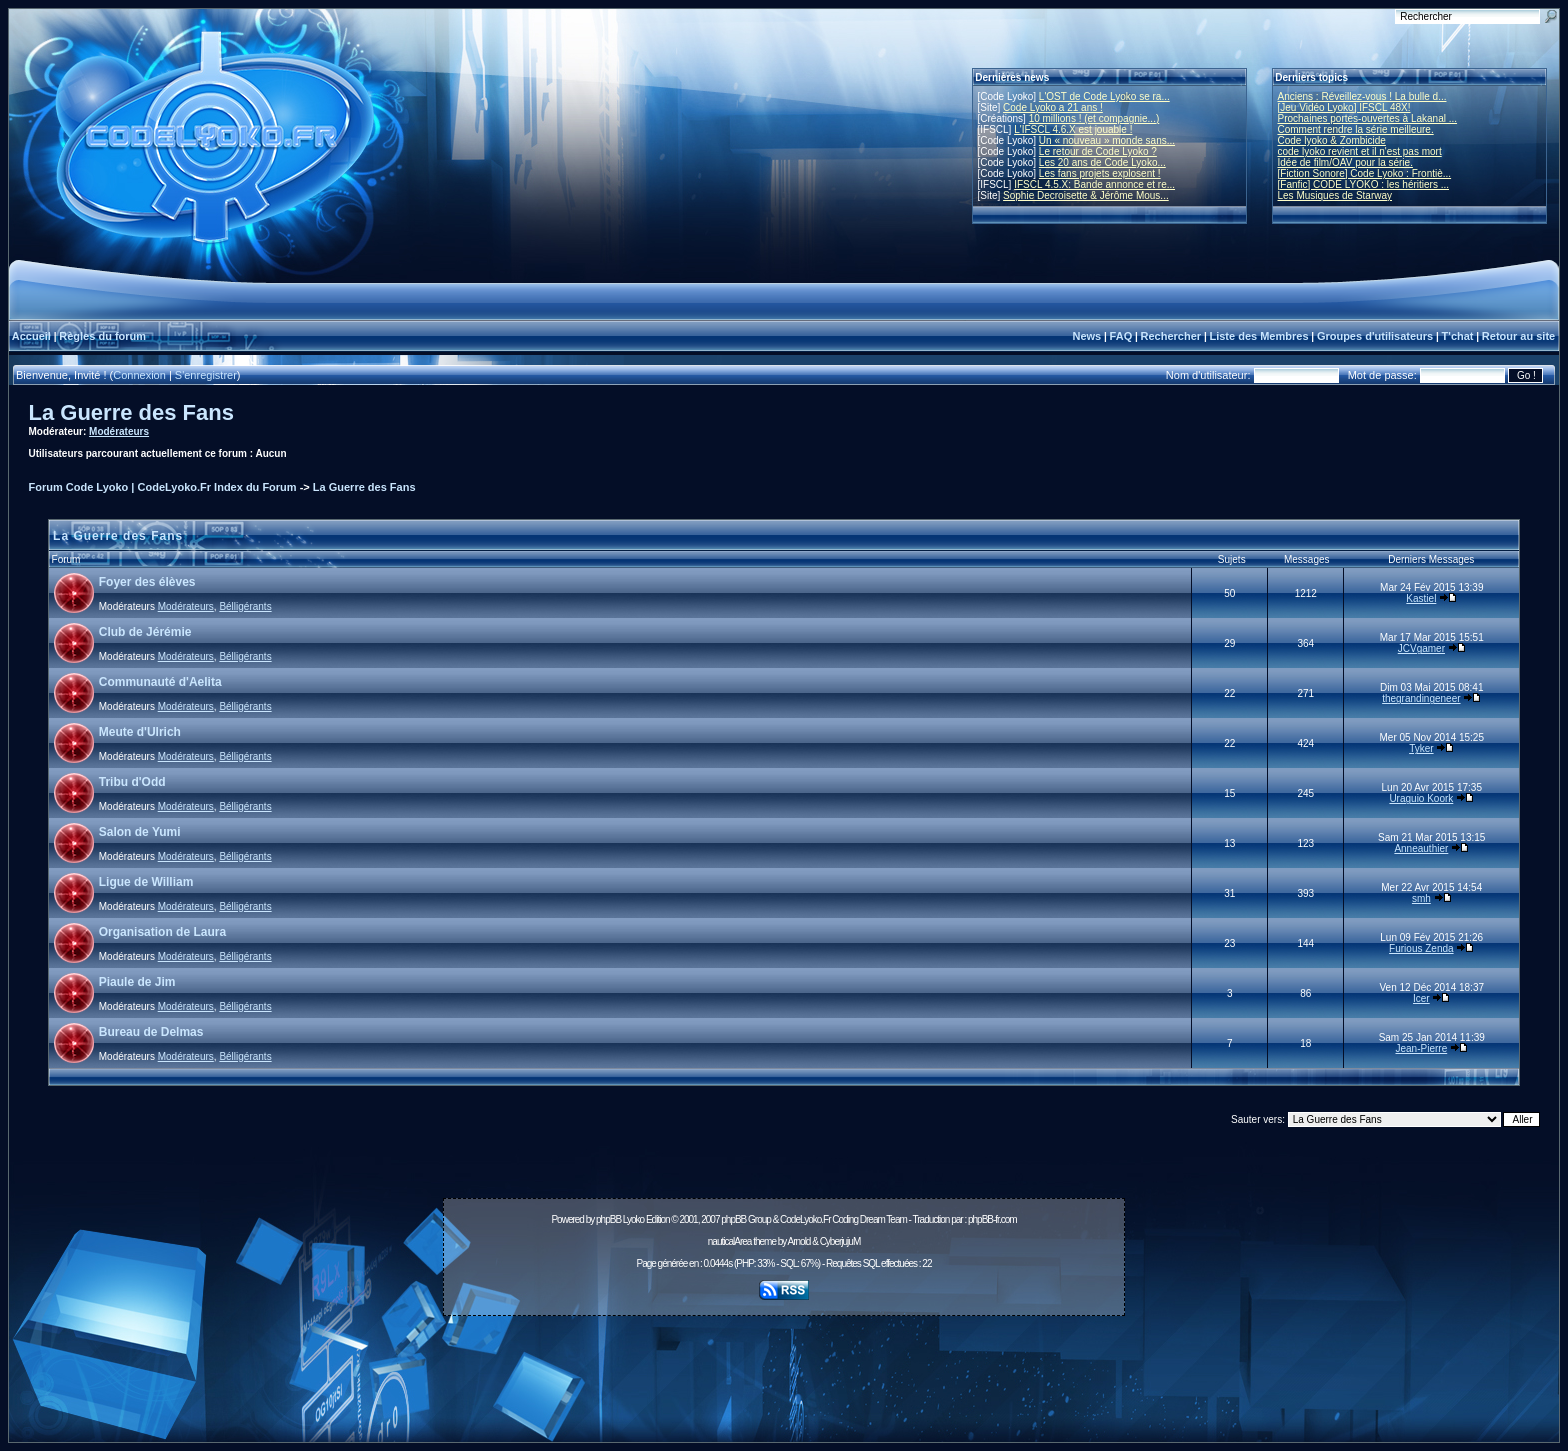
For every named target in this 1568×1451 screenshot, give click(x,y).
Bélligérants (245, 606)
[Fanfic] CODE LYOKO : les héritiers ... (1364, 184)
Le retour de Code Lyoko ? (1098, 151)
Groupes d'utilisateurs (1375, 336)
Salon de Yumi (140, 832)
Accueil (31, 336)
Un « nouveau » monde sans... (1107, 140)
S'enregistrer (206, 375)
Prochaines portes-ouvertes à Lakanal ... (1368, 118)
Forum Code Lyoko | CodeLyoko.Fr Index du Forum (163, 487)
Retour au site (1518, 336)
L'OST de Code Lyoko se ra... (1104, 96)
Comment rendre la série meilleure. (1356, 129)
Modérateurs (119, 431)
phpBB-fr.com (992, 1219)
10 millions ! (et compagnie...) (1094, 118)
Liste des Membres (1258, 336)
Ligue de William (146, 882)
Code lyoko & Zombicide (1332, 140)
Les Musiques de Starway (1335, 195)
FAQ (1121, 336)
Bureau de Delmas (151, 1032)
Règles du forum (102, 336)
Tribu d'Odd (132, 782)
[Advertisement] (784, 1368)
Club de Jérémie (145, 632)
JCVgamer (1421, 648)
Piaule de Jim (137, 982)
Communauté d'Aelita (160, 682)
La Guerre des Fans (131, 412)
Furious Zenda (1421, 948)
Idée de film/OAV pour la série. (1345, 162)
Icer (1421, 998)
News (1086, 336)
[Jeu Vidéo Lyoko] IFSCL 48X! (1344, 107)
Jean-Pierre (1422, 1048)
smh (1421, 898)
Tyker (1421, 748)
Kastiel (1421, 598)
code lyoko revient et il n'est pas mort (1360, 151)
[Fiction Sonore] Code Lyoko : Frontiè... (1365, 173)
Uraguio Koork (1421, 798)
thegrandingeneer (1421, 698)
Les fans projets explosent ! (1100, 173)
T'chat (1458, 336)
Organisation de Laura (162, 932)
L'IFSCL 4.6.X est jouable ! (1073, 129)
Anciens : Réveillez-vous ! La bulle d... (1362, 96)
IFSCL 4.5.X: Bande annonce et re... (1094, 184)
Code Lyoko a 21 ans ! (1053, 107)
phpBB (608, 1219)
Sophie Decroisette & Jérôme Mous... (1086, 195)
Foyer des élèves (147, 582)
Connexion (139, 375)
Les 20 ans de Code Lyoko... (1102, 162)
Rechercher (1171, 336)
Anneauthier (1421, 848)
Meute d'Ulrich (140, 732)
